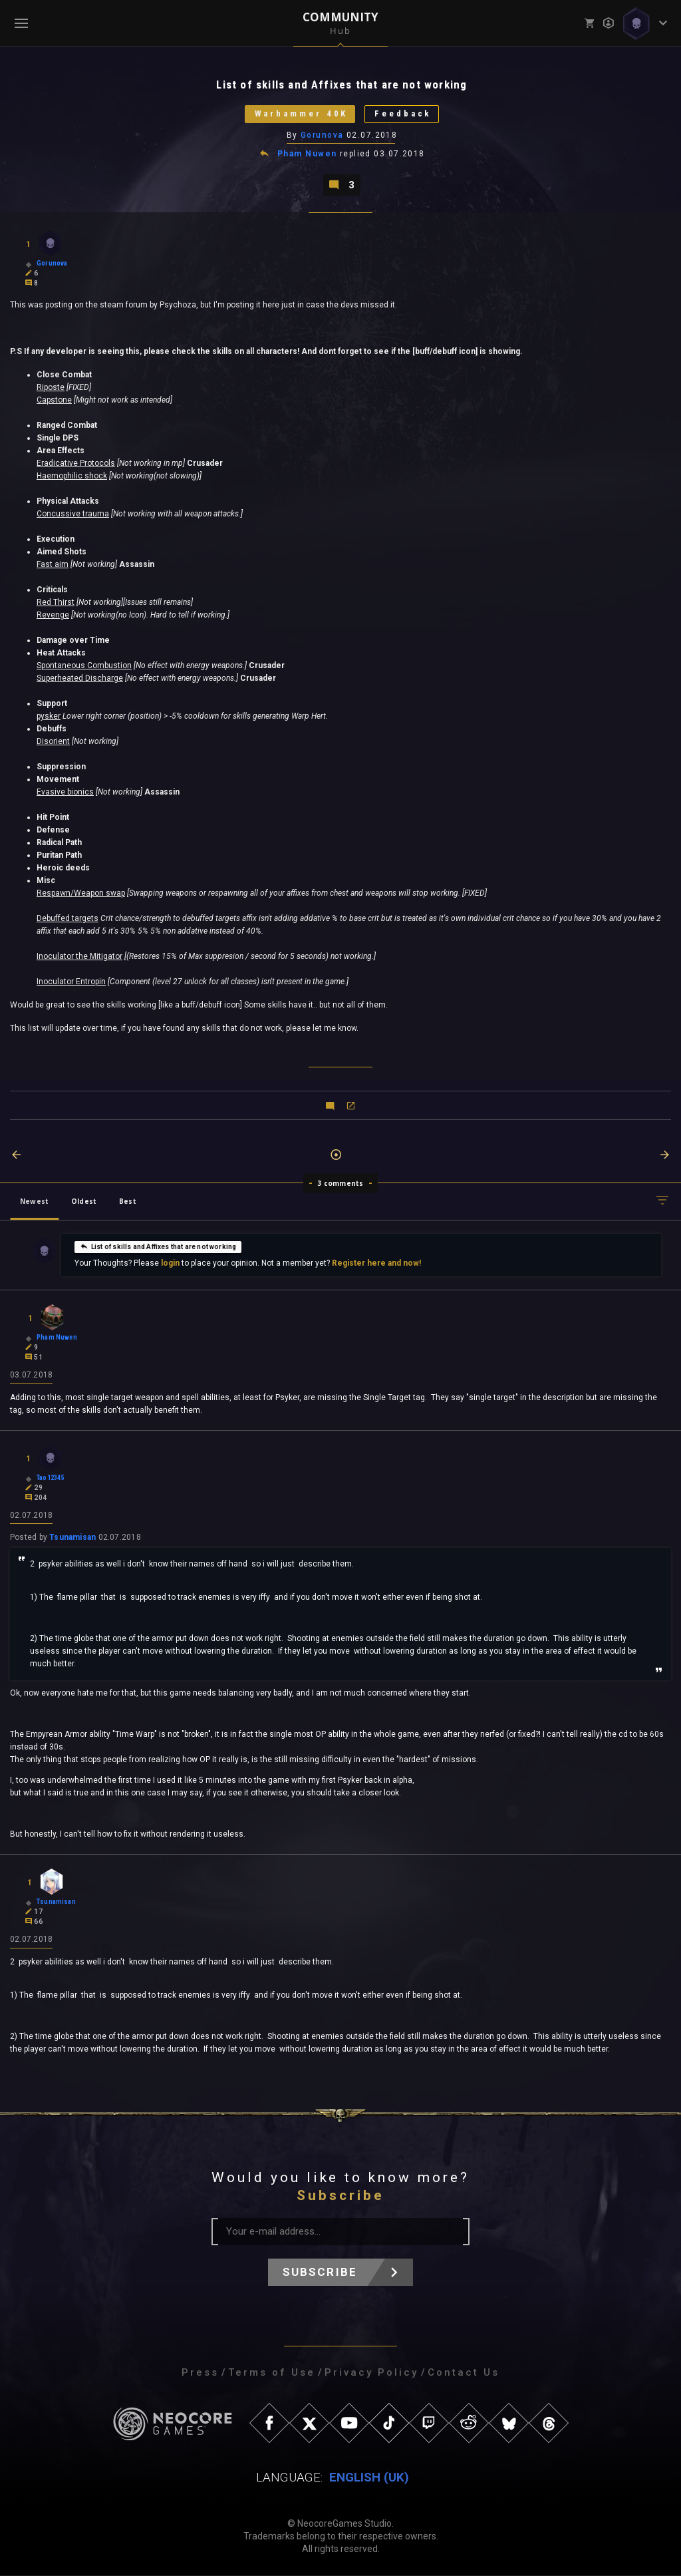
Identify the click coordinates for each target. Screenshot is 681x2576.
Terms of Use (271, 2373)
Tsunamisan (72, 1538)
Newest (34, 1201)
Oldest (83, 1201)
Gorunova (322, 135)
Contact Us (463, 2373)
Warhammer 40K (300, 114)
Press (200, 2373)
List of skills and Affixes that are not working (158, 1246)
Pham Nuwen (307, 154)
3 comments (341, 1183)
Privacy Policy (371, 2373)
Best (127, 1201)
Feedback (403, 114)
